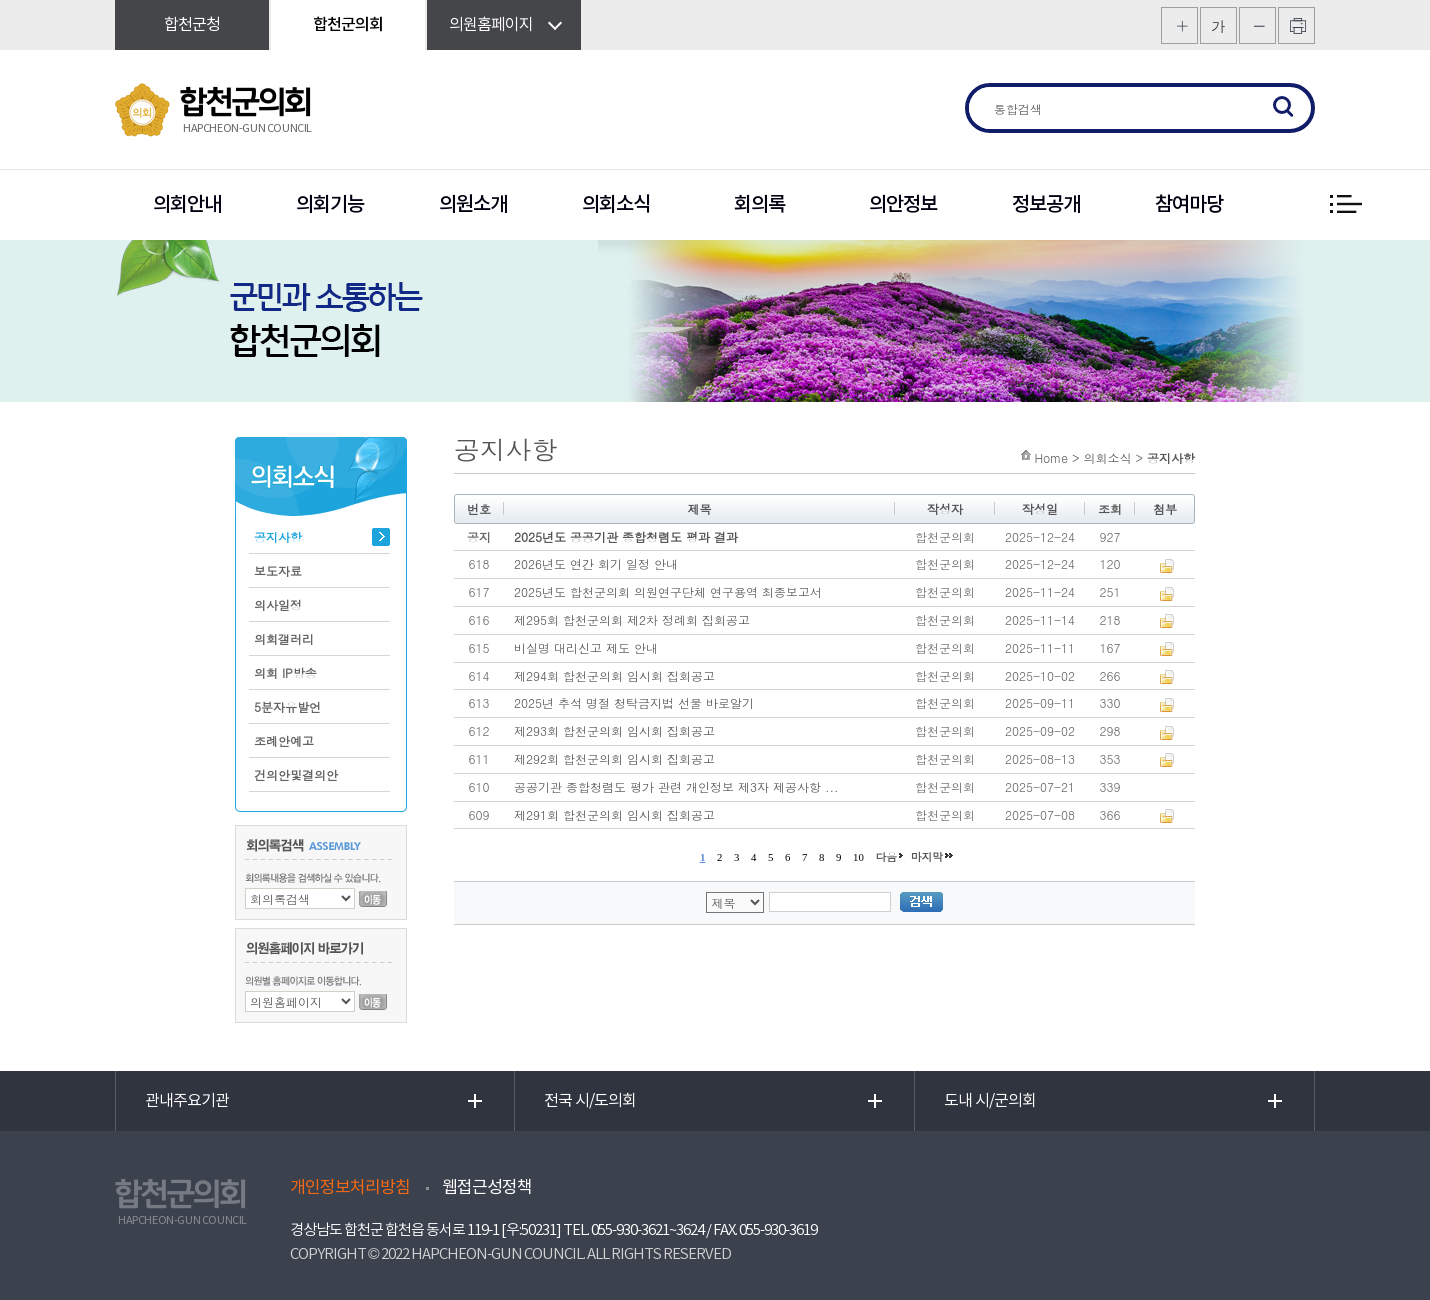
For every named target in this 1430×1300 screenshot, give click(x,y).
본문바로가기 (0, 0)
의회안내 (187, 205)
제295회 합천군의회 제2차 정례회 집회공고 (632, 619)
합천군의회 (348, 25)
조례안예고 (284, 740)
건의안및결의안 (296, 774)
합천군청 (192, 25)
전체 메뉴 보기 (1345, 205)
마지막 (927, 856)
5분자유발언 (287, 706)
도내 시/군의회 (990, 1101)
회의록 (759, 205)
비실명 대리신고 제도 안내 (586, 647)
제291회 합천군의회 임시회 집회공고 (614, 814)
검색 (1284, 108)
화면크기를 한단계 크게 (1179, 25)
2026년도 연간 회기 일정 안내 (596, 563)
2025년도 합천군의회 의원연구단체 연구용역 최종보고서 (668, 591)
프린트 (1296, 25)
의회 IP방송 (285, 672)
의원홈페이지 (491, 25)
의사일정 (278, 604)
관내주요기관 (187, 1101)
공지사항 (278, 536)
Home (1051, 457)
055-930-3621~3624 (647, 1230)
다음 (886, 856)
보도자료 (278, 570)
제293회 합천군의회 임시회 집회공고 (614, 730)
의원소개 (473, 205)
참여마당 (1189, 205)
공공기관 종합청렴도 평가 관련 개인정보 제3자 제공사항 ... (676, 786)
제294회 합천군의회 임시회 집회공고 (614, 675)
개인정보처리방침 (350, 1188)
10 (858, 857)
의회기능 (330, 205)
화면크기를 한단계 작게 (1257, 25)
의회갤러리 (284, 638)
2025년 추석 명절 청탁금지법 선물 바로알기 (634, 702)
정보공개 (1046, 205)
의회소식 (616, 205)
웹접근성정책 (487, 1188)
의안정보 (903, 205)
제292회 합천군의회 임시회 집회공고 (614, 758)
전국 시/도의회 (590, 1101)
